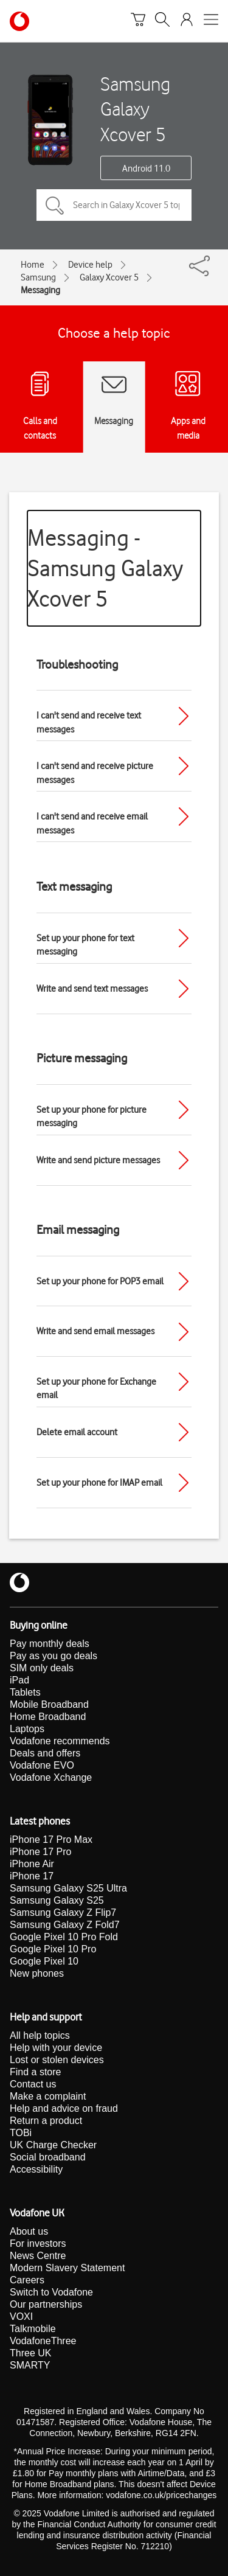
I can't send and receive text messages (88, 722)
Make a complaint (48, 2096)
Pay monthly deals (49, 1643)
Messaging (40, 290)
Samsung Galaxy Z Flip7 (63, 1912)
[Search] (162, 21)
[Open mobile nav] (211, 21)
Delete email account (76, 1432)
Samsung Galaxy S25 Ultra (68, 1888)
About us (29, 2231)
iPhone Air (32, 1864)
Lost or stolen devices (57, 2060)
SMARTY (30, 2365)
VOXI (21, 2316)
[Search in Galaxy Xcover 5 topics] (114, 205)
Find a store (35, 2072)
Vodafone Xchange (51, 1777)
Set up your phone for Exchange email (96, 1388)
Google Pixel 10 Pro (53, 1949)
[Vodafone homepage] (19, 21)
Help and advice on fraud (64, 2108)
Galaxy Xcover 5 (109, 277)
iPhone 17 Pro (40, 1852)
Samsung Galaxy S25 (57, 1900)
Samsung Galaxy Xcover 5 (135, 108)
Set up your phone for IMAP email (99, 1482)
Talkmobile (33, 2329)
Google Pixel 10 (44, 1961)
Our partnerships (46, 2304)
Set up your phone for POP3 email (100, 1281)
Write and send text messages (92, 988)
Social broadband (48, 2157)
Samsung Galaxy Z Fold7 (65, 1925)
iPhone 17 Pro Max (51, 1839)
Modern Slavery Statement (67, 2268)
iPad (19, 1680)
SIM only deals (42, 1668)
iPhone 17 (32, 1876)
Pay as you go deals (53, 1656)
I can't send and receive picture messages (94, 773)
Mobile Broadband (49, 1704)
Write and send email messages (95, 1331)
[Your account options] (186, 21)
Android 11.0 (146, 168)
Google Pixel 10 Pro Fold (64, 1937)
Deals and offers (45, 1753)
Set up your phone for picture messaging (91, 1116)
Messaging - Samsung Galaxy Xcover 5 (105, 568)
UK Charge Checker (53, 2145)
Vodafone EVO (42, 1765)
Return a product (46, 2120)
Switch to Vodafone (51, 2292)
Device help (90, 264)
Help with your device (56, 2047)
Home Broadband (48, 1716)
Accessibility (36, 2169)
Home (32, 264)
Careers (27, 2280)
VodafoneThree (43, 2341)
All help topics (40, 2035)
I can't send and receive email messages (92, 823)
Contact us (33, 2084)
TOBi (21, 2133)
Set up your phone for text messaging (85, 945)
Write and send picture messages (98, 1160)
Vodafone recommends (60, 1741)
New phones (37, 1973)
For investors (38, 2243)
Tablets (25, 1692)
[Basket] (138, 21)
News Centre (38, 2256)
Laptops (27, 1729)
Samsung (38, 277)
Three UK (30, 2353)
